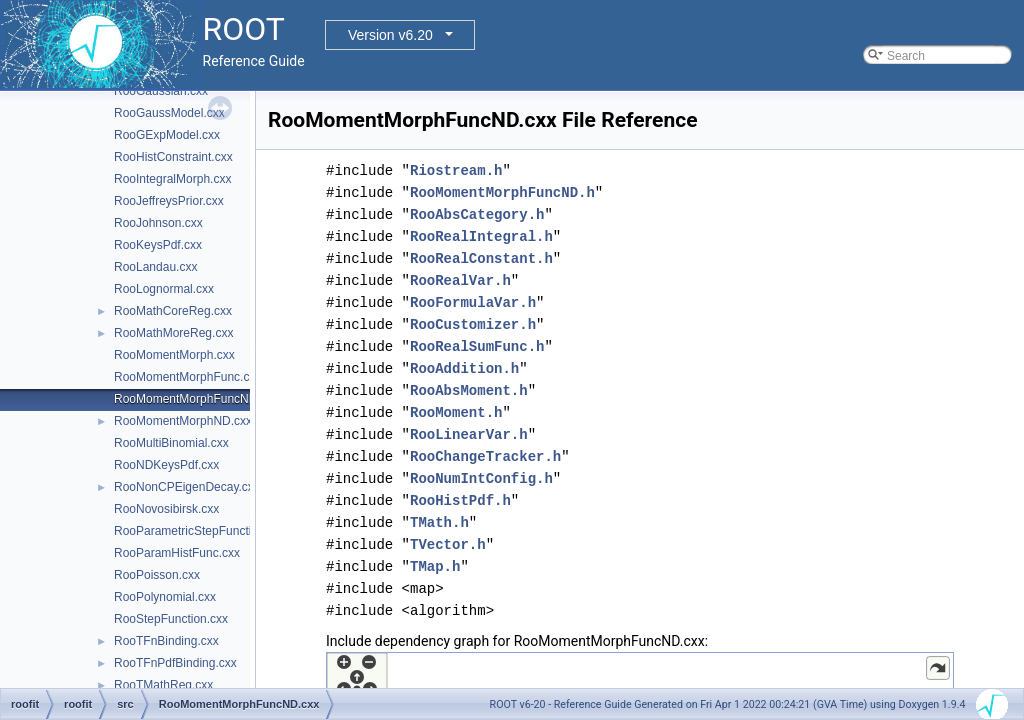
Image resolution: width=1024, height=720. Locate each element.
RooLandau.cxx (155, 267)
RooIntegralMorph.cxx (172, 179)
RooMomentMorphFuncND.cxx (196, 399)
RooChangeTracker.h (485, 456)
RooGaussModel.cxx (169, 113)
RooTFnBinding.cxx (166, 641)
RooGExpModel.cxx (167, 135)
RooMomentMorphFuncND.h (502, 192)
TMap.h (435, 566)
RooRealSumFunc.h (477, 346)
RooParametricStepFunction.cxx (200, 531)
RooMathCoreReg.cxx (173, 311)
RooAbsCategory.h (477, 214)
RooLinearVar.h (469, 434)
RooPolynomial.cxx (165, 597)
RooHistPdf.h (460, 500)
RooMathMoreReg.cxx (173, 333)
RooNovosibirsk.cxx (166, 509)
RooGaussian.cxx (161, 91)
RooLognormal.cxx (164, 289)
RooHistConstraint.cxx (173, 157)
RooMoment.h (456, 412)
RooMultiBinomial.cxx (171, 443)
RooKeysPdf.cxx (158, 245)
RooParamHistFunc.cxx (177, 553)
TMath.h (439, 522)
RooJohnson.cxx (158, 223)
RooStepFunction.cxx (171, 619)
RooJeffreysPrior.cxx (169, 201)
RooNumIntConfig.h (481, 478)
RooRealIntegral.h (481, 236)
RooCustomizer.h (473, 324)
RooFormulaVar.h (473, 302)
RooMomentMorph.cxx (174, 355)
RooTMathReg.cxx (163, 685)
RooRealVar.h (460, 280)
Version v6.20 (390, 35)
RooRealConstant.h (481, 258)
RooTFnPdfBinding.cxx (175, 663)
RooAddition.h (464, 368)
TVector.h (448, 544)
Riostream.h (456, 170)
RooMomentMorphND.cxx (183, 421)
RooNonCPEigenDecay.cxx (187, 487)
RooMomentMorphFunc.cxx (187, 377)
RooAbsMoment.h (469, 390)
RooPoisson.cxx (157, 575)
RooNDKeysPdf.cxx (166, 465)
